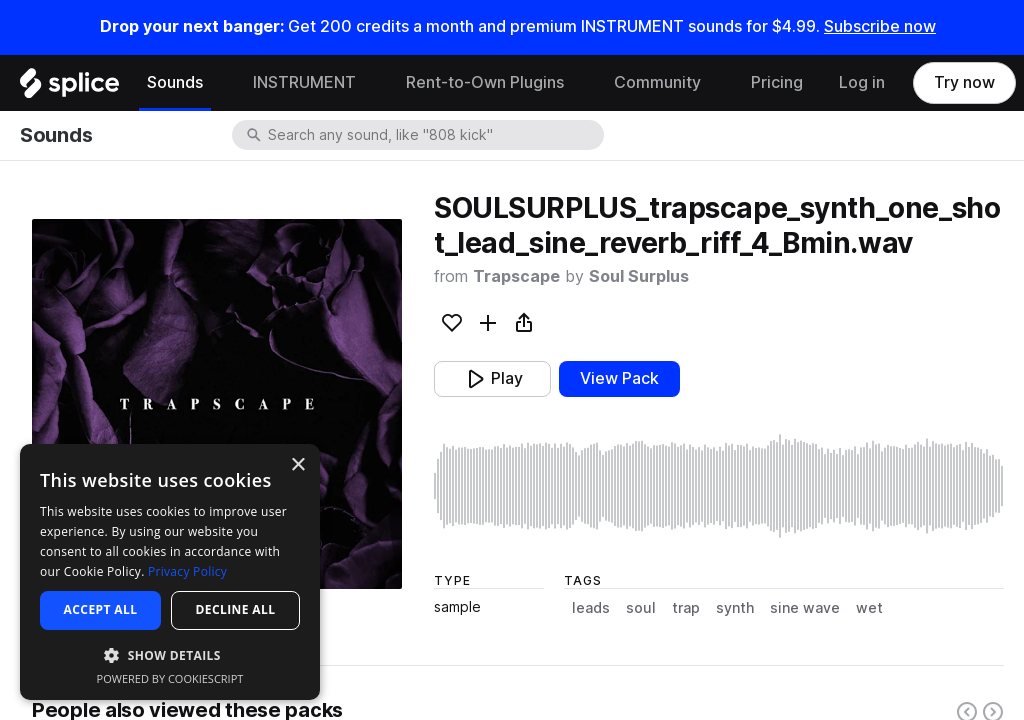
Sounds (175, 82)
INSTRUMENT (304, 82)
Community (657, 82)
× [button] (297, 465)
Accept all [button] (101, 609)
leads (591, 608)
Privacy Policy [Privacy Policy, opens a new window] (187, 571)
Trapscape (516, 276)
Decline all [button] (236, 609)
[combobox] (434, 135)
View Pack (619, 378)
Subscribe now (880, 26)
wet (869, 608)
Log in (862, 82)
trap (686, 608)
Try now (964, 82)
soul (641, 608)
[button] (170, 654)
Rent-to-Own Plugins (485, 82)
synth (735, 608)
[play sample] (719, 486)
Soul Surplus (639, 276)
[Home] (69, 88)
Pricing (777, 82)
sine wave (805, 608)
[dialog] (170, 572)
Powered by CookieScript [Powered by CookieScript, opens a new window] (170, 678)
